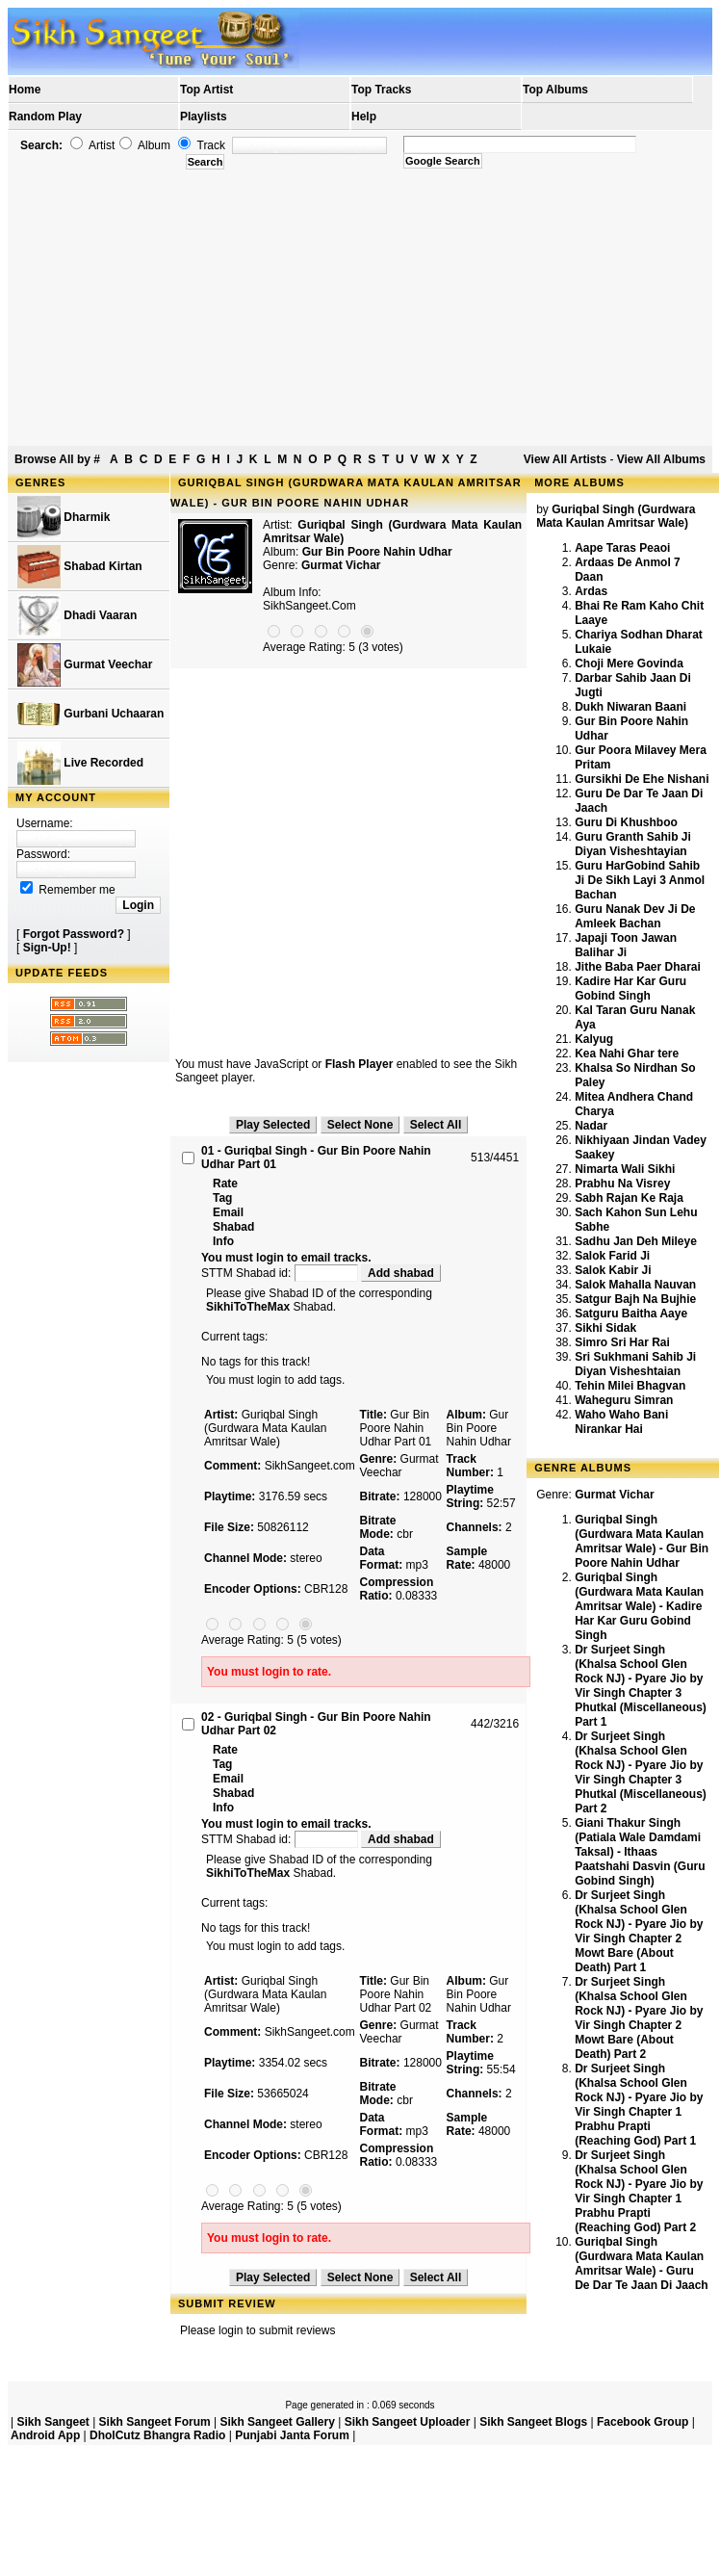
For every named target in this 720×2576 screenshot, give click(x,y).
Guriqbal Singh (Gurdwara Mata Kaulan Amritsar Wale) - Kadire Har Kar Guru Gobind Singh (639, 1606)
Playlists (203, 116)
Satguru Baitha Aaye (631, 1313)
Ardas (591, 591)
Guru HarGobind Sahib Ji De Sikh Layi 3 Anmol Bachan (640, 880)
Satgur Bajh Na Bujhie (635, 1299)
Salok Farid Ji (612, 1255)
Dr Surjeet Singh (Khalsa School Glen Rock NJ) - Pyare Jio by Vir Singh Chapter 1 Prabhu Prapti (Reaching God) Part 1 (639, 2104)
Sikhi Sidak (605, 1328)
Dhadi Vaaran (77, 615)
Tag (222, 1198)
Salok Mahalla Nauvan (635, 1284)
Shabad (233, 1227)
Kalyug (594, 1039)
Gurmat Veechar (84, 665)
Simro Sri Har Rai (622, 1342)
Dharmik (63, 517)
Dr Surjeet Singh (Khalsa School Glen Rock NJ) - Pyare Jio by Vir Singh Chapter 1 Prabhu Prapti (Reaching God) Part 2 (639, 2191)
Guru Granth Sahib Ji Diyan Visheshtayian (633, 844)
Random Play (45, 116)
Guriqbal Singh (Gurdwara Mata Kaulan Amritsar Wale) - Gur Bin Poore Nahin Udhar (641, 1541)
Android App (45, 2435)
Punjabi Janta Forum (292, 2435)
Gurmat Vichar (340, 565)
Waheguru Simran (624, 1400)
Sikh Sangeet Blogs (533, 2422)
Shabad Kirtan (79, 566)
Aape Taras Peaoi (622, 548)
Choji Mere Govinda (629, 663)
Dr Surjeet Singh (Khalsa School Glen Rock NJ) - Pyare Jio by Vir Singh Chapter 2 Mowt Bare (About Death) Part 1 (639, 1931)
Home (24, 89)
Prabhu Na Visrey (622, 1183)
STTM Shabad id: (281, 1273)
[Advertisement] (360, 308)
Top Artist (206, 89)
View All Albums (661, 459)
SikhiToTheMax (248, 1307)
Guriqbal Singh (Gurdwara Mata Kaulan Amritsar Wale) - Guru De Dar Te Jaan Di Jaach (641, 2263)
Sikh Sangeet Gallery (276, 2422)
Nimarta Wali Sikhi (625, 1169)
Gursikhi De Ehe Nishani (641, 779)
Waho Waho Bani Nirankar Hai (621, 1422)
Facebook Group (642, 2422)
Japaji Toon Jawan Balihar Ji (626, 945)
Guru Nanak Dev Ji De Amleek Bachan (635, 916)
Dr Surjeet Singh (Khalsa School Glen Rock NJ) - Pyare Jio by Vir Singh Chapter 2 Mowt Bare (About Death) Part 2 (639, 2018)
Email (228, 1212)
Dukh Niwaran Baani (630, 707)
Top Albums (555, 89)
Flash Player (359, 1064)
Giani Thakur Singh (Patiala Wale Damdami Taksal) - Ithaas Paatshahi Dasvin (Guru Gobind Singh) (640, 1851)
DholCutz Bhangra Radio (157, 2435)
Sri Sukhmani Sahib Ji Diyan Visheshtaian (635, 1364)
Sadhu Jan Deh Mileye (636, 1241)
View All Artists (565, 459)
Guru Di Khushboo (626, 822)
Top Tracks (381, 89)
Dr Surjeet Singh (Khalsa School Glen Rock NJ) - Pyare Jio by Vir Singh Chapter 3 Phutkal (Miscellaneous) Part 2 (641, 1772)
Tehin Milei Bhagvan (630, 1385)
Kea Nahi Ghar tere (627, 1053)
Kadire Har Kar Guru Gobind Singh (630, 988)
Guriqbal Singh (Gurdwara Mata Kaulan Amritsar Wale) (615, 516)
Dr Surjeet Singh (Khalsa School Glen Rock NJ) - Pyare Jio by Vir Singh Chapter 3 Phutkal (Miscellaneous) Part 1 (641, 1686)
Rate (225, 1183)
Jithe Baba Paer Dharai (638, 967)
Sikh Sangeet (52, 2422)
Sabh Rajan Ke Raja (629, 1198)
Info (223, 1241)
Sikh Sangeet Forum (155, 2422)
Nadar (591, 1125)
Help (363, 116)
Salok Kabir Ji (613, 1270)
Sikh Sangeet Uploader (408, 2422)
